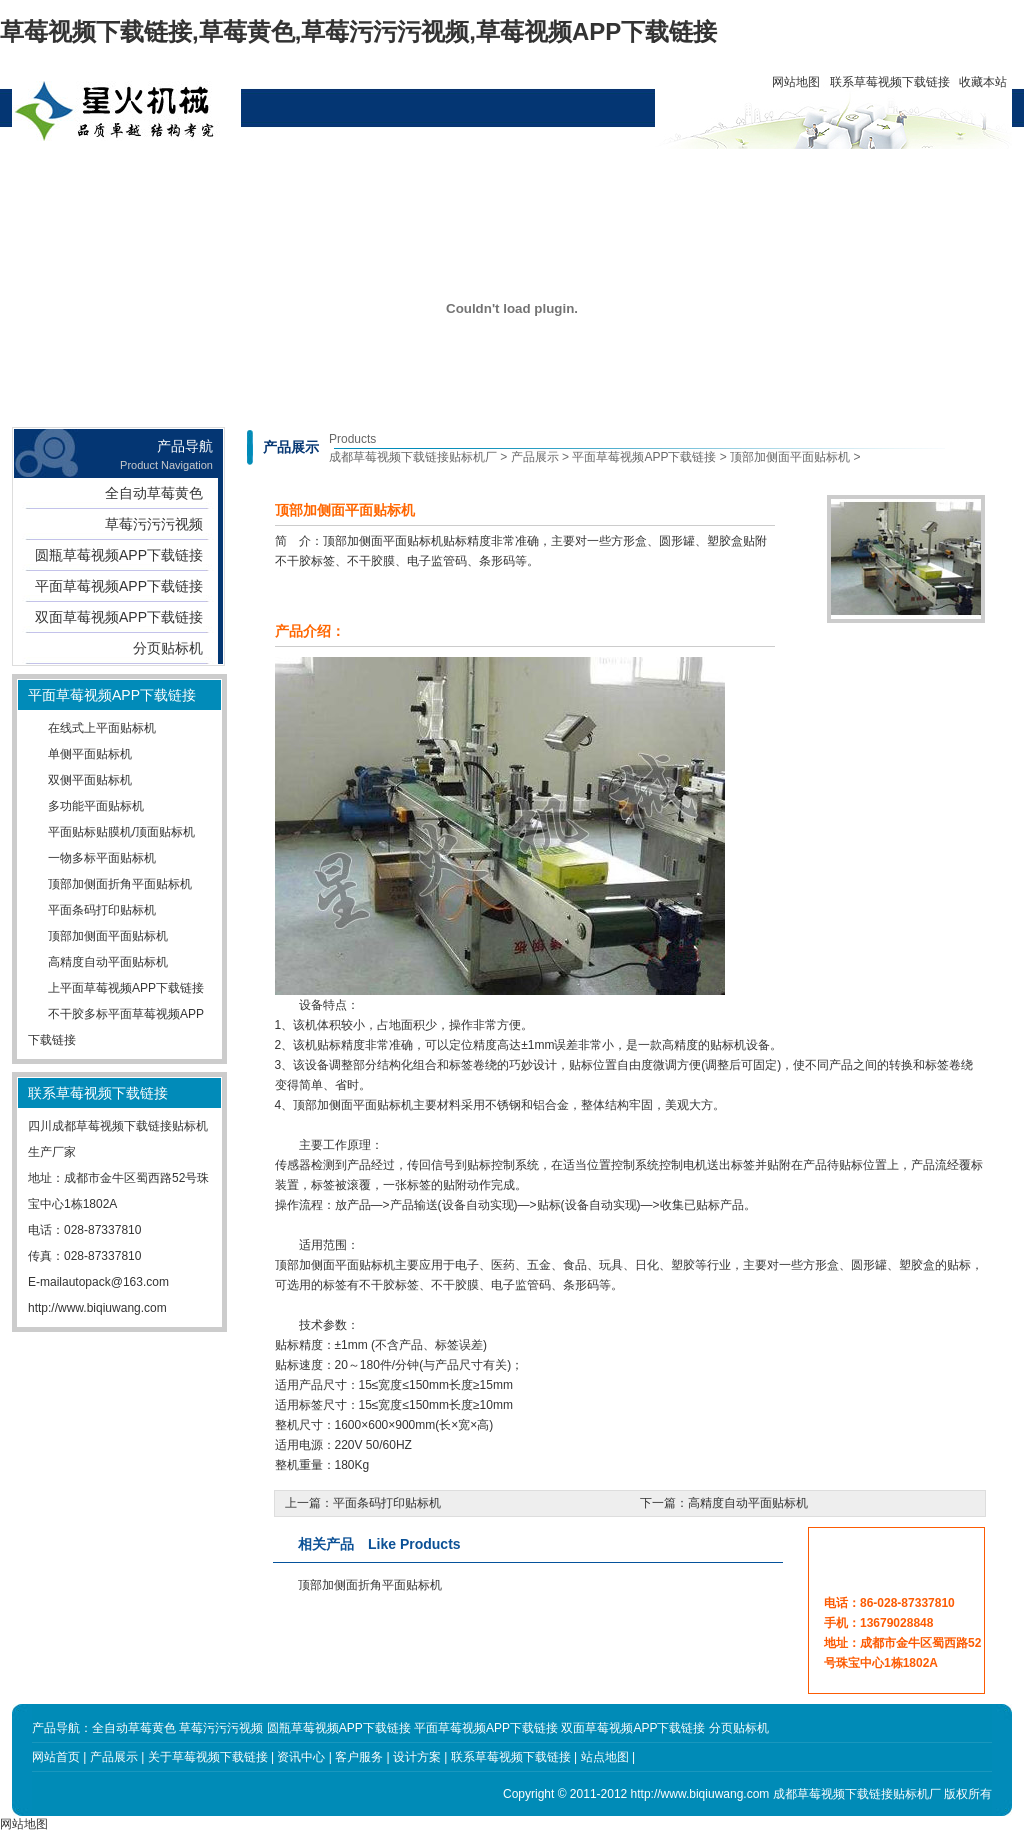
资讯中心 (381, 172)
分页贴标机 (168, 648)
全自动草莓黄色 (154, 493)
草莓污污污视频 (154, 524)
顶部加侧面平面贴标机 (108, 936)
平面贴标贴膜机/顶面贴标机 (121, 832)
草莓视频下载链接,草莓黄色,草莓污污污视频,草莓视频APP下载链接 (358, 31)
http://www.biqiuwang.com (97, 1308)
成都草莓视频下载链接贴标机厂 (413, 457)
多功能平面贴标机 (96, 806)
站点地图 (605, 1757)
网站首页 (108, 172)
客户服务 (563, 172)
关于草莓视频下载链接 (290, 180)
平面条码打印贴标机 (102, 910)
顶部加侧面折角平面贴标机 (120, 884)
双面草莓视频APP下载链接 (119, 617)
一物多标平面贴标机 (102, 858)
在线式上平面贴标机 (102, 728)
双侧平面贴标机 (90, 780)
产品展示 (199, 172)
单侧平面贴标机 (90, 754)
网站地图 (796, 82)
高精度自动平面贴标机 (108, 962)
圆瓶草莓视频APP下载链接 (119, 555)
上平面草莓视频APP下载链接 (126, 988)
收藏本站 (983, 82)
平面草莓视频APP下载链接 (119, 586)
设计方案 (472, 172)
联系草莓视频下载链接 (890, 82)
